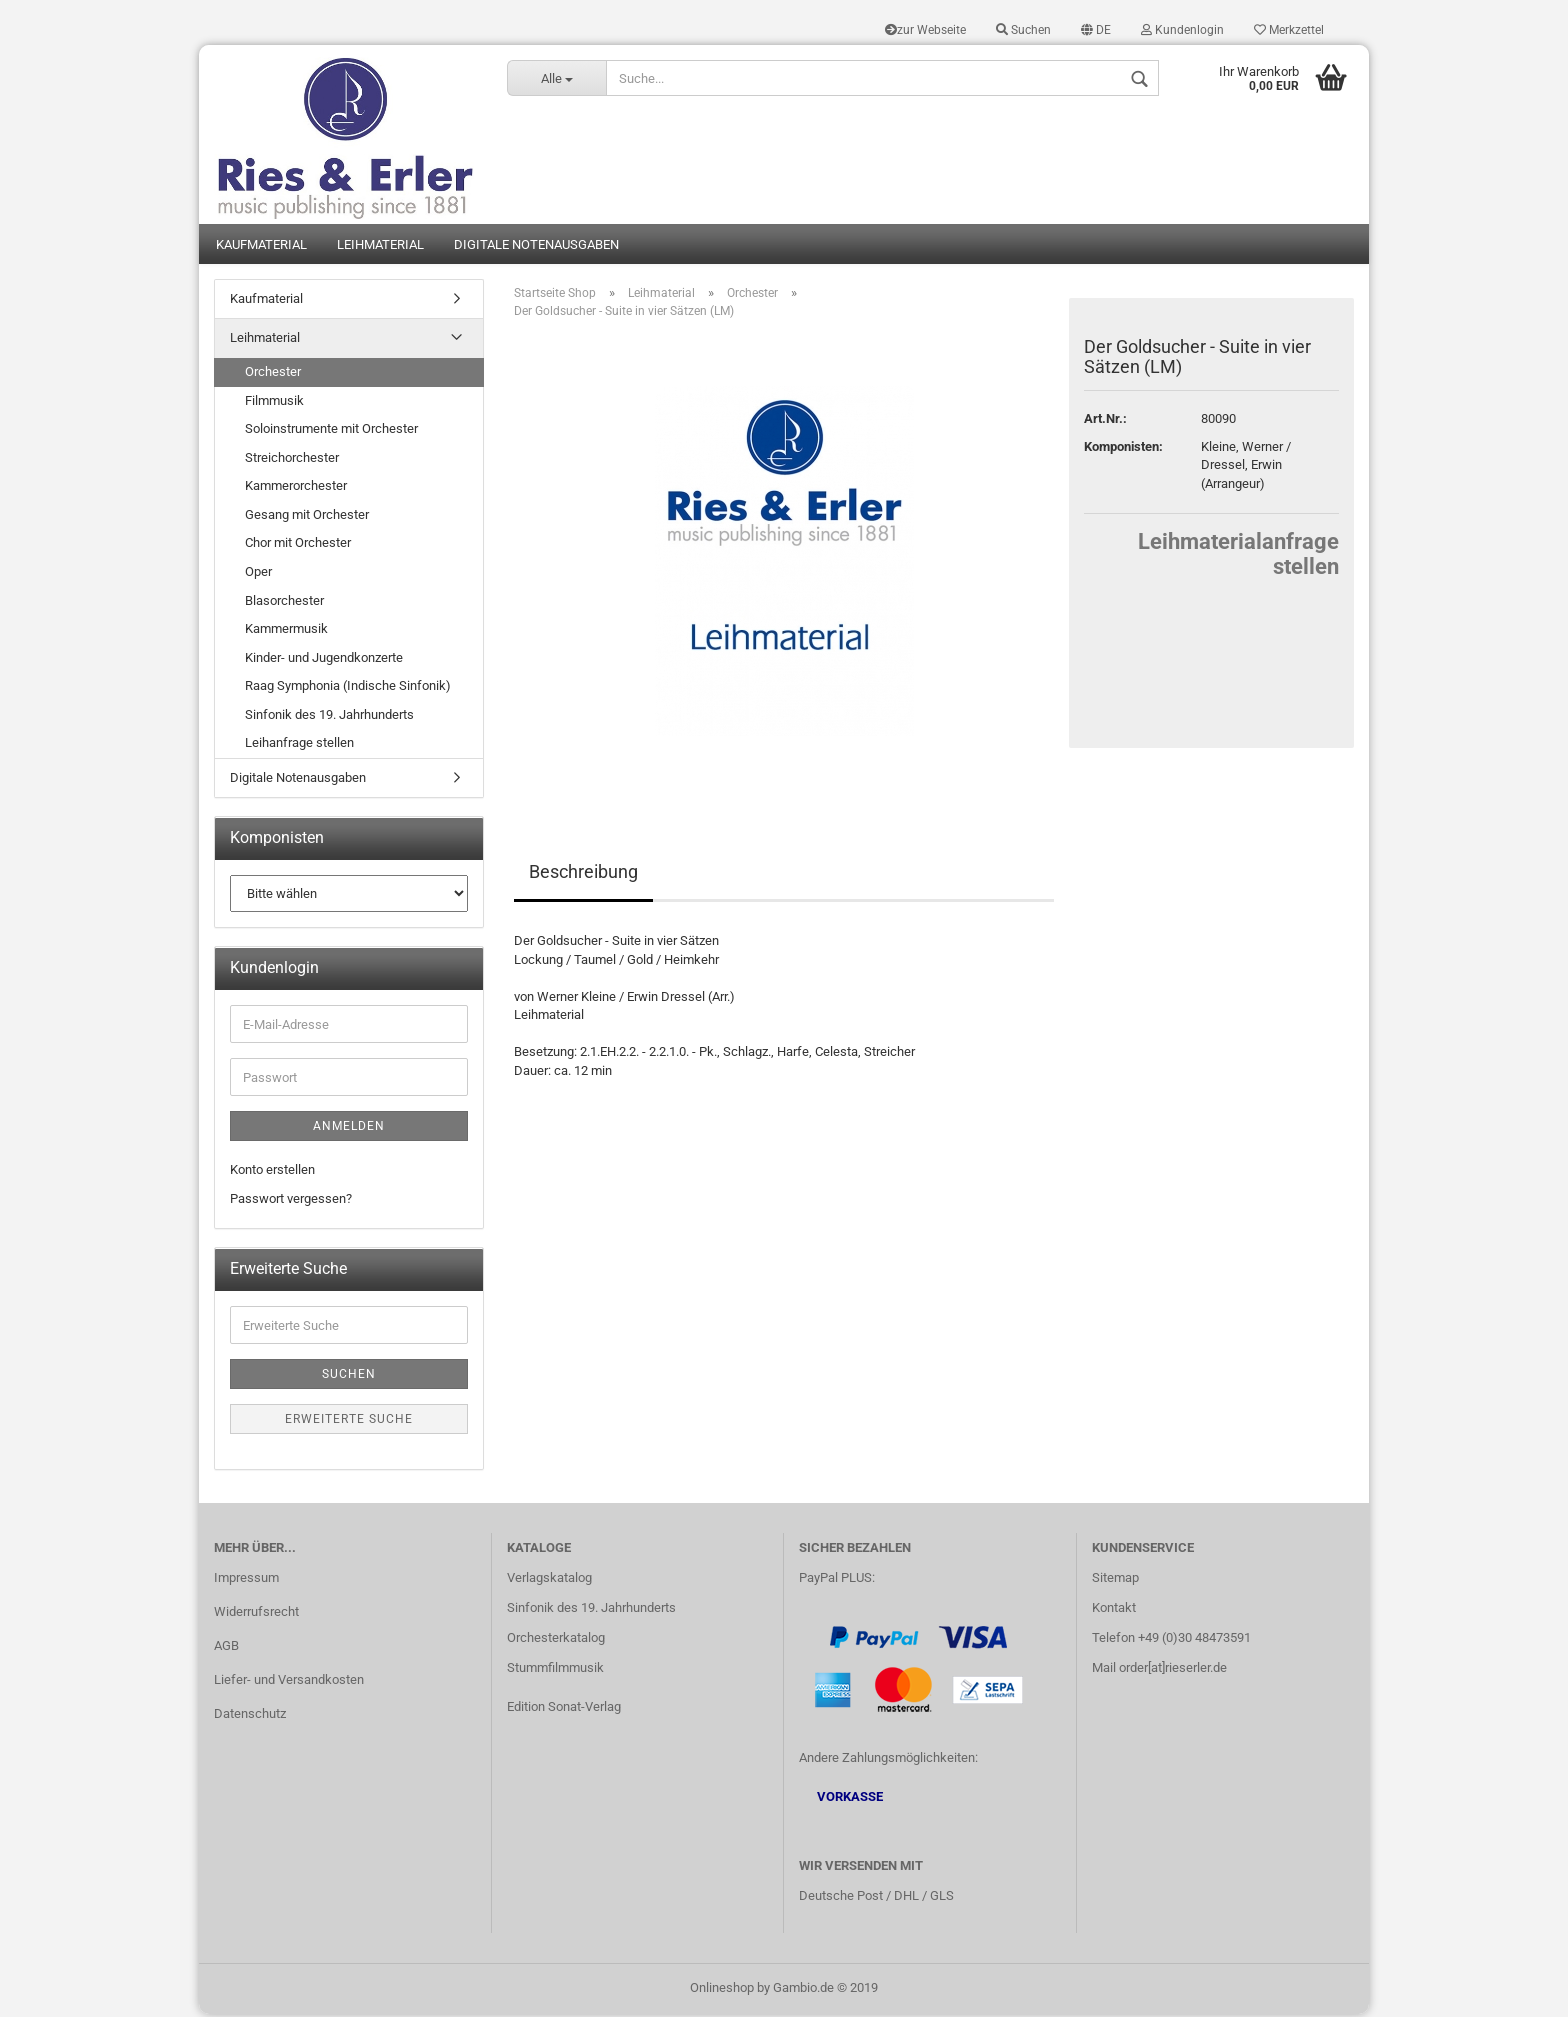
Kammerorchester (296, 489)
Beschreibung (583, 874)
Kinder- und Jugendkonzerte (324, 660)
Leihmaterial (380, 247)
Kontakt (1114, 1611)
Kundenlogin (1182, 30)
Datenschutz (250, 1716)
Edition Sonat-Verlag (564, 1709)
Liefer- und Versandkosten (289, 1682)
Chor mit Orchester (298, 546)
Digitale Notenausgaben (536, 247)
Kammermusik (286, 631)
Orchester (273, 374)
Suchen (1023, 30)
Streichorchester (292, 460)
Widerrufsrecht (256, 1615)
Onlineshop (722, 1990)
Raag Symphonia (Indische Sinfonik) (348, 689)
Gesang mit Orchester (307, 517)
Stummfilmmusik (555, 1670)
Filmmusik (274, 403)
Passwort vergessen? (291, 1201)
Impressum (246, 1581)
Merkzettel (1289, 30)
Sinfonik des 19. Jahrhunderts (329, 717)
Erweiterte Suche (349, 1422)
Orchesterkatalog (556, 1641)
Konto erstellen (272, 1172)
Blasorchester (284, 603)
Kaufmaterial (261, 247)
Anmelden (349, 1129)
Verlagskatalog (549, 1581)
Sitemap (1115, 1581)
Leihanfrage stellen (299, 746)
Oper (258, 574)
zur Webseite (925, 30)
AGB (226, 1649)
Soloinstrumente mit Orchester (331, 431)
